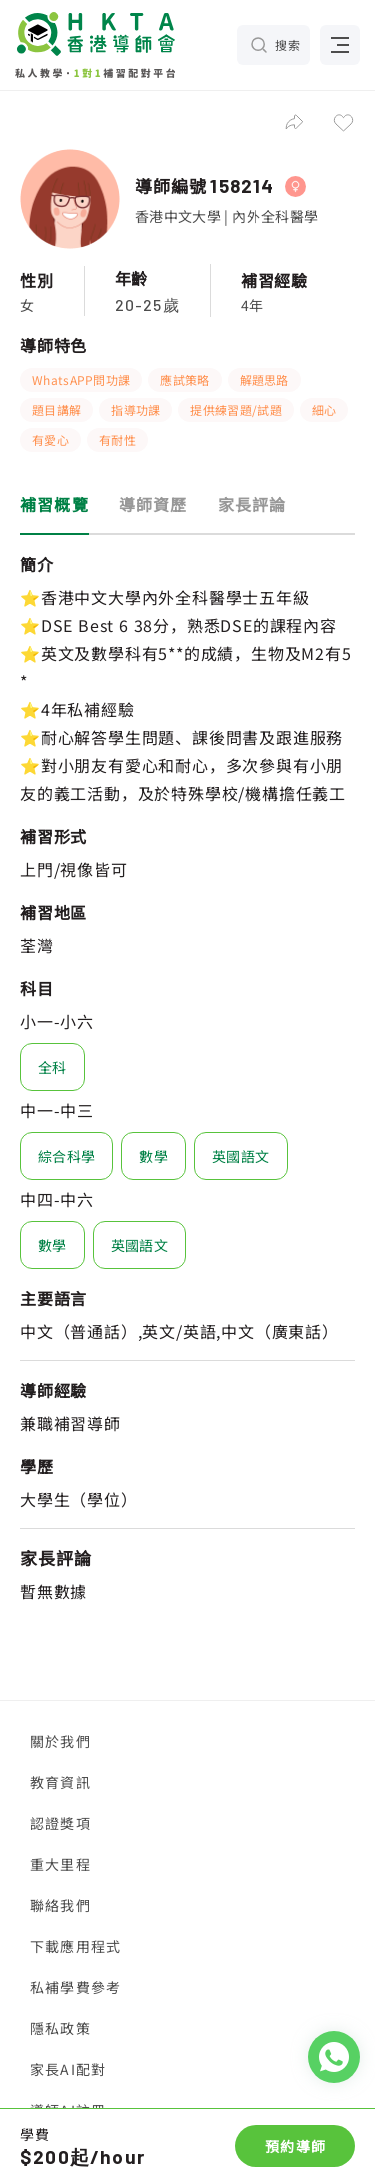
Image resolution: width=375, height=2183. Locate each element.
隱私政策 (60, 2028)
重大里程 (60, 1864)
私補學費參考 (75, 1987)
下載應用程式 (75, 1946)
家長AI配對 (68, 2069)
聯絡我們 (60, 1905)
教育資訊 (60, 1782)
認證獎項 (60, 1823)
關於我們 (60, 1741)
